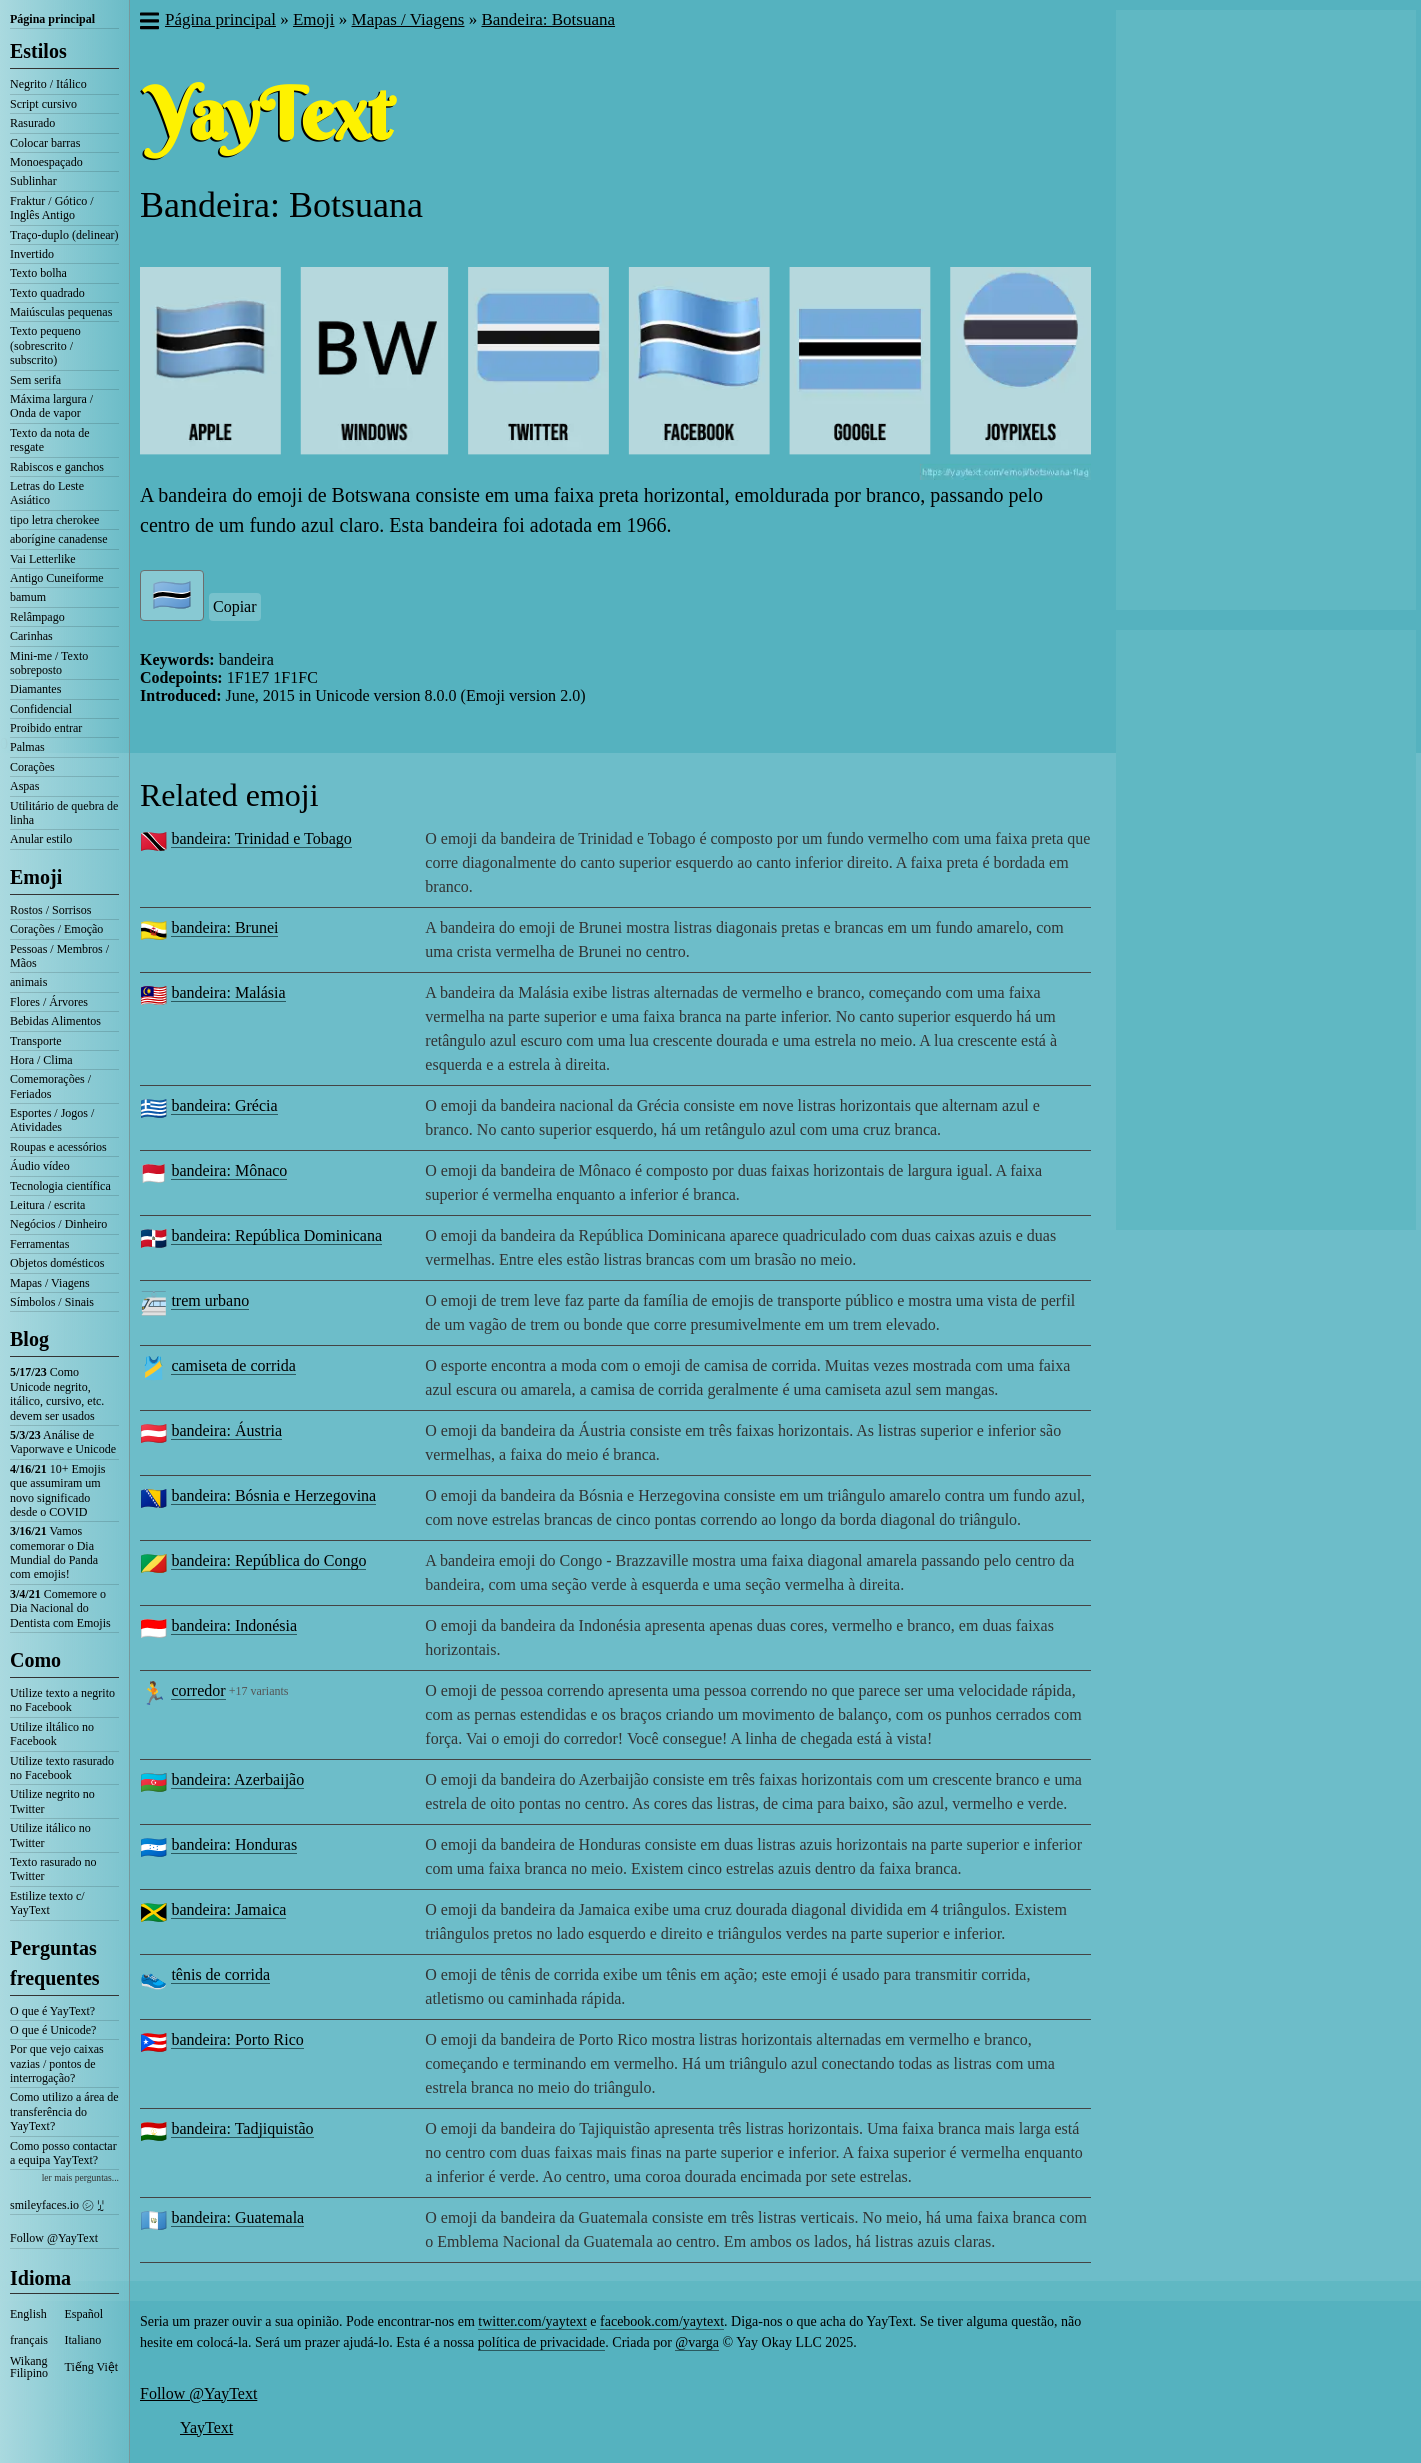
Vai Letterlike (43, 559)
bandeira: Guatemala (237, 2217)
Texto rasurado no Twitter (53, 1869)
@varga (697, 2342)
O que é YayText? (52, 2011)
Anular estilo (41, 839)
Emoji (36, 877)
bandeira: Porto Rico (237, 2039)
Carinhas (31, 636)
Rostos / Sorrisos (50, 910)
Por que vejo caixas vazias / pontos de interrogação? (57, 2063)
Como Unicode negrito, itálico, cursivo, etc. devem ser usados (57, 1393)
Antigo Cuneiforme (57, 578)
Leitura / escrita (47, 1205)
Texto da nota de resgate (49, 440)
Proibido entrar (46, 728)
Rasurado (32, 123)
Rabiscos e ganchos (57, 467)
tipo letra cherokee (54, 520)
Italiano (83, 2340)
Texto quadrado (47, 293)
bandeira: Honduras (234, 1844)
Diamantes (35, 689)
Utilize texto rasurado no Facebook (62, 1768)
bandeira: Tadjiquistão (242, 2128)
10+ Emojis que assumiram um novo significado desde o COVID (57, 1490)
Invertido (32, 254)
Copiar (235, 606)
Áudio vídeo (40, 1166)
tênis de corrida (220, 1974)
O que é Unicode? (53, 2030)
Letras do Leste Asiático (47, 493)
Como (35, 1660)
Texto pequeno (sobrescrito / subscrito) (45, 345)
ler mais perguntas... (80, 2177)
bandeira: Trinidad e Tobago (261, 838)
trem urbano (210, 1300)
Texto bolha (38, 273)
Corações (32, 767)
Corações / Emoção (56, 929)
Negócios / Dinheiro (58, 1224)
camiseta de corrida (233, 1365)
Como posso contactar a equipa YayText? (63, 2153)
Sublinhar (33, 181)
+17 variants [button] (259, 1691)
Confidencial (41, 709)
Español (84, 2314)
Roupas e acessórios (58, 1147)
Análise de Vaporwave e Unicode (63, 1442)
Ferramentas (39, 1244)
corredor (198, 1690)
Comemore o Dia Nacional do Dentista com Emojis (60, 1608)
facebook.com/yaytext (662, 2321)
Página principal (52, 19)
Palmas (27, 747)
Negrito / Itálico (48, 84)
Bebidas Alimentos (55, 1021)
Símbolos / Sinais (52, 1302)
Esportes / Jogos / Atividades (52, 1120)
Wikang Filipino (29, 2367)
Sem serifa (35, 380)
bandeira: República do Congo (268, 1560)
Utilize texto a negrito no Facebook (62, 1700)
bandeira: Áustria (226, 1430)
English (28, 2314)
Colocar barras (45, 143)
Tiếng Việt (92, 2367)
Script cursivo (43, 104)
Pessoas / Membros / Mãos (59, 956)
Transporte (36, 1041)
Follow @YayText (54, 2238)
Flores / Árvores (49, 1002)
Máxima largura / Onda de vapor (51, 406)
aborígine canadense (59, 539)
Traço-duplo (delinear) (64, 235)
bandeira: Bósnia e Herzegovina (273, 1495)
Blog (29, 1339)
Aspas (24, 786)
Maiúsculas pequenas (61, 312)
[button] (148, 23)
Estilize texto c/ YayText (47, 1903)
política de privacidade (542, 2342)
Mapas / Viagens (50, 1283)
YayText (206, 2427)
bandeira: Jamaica (228, 1909)
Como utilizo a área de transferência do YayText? (64, 2111)
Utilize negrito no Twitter (52, 1801)
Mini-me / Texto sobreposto (49, 663)
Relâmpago (37, 617)
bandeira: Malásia (228, 992)
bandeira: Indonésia (234, 1625)
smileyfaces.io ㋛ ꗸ (57, 2205)
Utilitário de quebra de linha (64, 813)
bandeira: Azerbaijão (237, 1779)
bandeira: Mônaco (229, 1170)
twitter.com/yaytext (532, 2321)
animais (28, 982)
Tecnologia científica (60, 1186)
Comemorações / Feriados (50, 1086)
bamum (28, 597)
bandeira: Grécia (224, 1105)
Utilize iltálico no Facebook (52, 1734)
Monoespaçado (46, 162)
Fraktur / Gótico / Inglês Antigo (52, 208)
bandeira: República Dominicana (276, 1235)
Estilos (38, 51)
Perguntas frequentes (55, 1963)
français (29, 2340)
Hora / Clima (41, 1060)
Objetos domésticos (57, 1263)
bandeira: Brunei (224, 927)
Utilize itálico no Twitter (50, 1835)
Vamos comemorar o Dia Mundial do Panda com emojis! (54, 1552)
